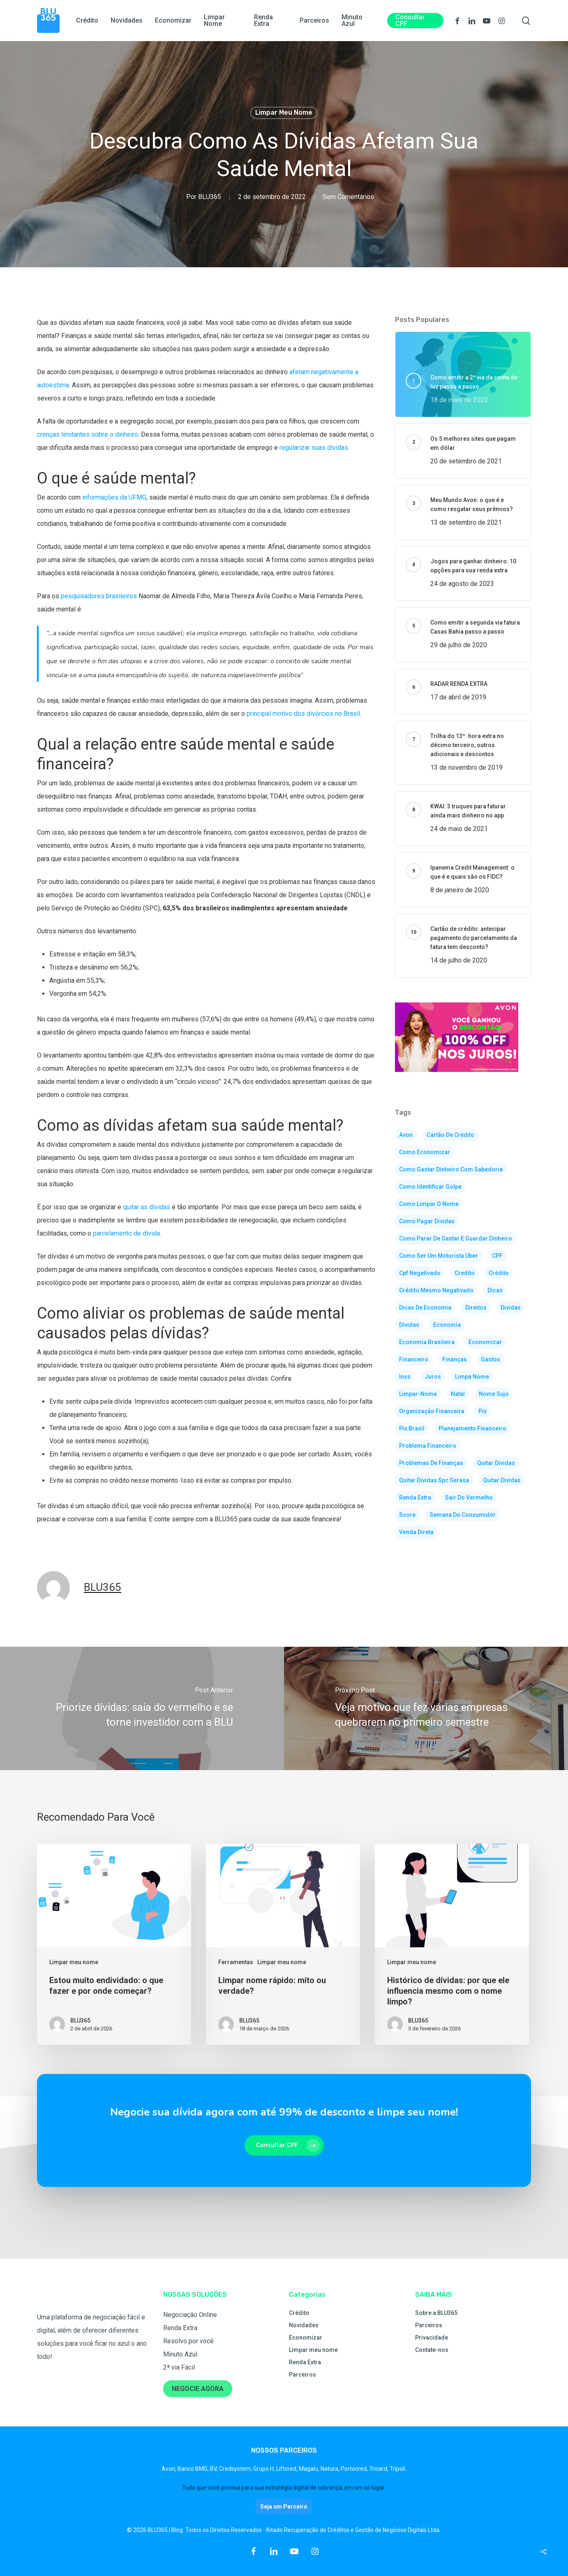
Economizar (305, 2337)
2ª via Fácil (179, 2367)
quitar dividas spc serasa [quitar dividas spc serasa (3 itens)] (434, 1480)
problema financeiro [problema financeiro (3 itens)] (427, 1445)
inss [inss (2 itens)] (405, 1376)
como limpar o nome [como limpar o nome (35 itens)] (429, 1204)
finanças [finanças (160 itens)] (454, 1359)
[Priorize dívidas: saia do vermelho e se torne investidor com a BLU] (142, 1708)
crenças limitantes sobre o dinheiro (87, 434)
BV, (214, 2468)
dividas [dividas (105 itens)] (511, 1307)
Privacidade (431, 2337)
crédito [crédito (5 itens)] (499, 1273)
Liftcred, (287, 2468)
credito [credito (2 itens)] (465, 1273)
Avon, (170, 2468)
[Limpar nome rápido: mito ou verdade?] (283, 1944)
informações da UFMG (114, 497)
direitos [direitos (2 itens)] (476, 1307)
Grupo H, (264, 2468)
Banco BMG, (194, 2468)
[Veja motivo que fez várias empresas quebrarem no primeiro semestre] (426, 1708)
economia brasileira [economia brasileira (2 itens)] (427, 1342)
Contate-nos (431, 2350)
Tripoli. (398, 2468)
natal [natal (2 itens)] (458, 1394)
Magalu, (310, 2468)
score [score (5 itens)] (407, 1514)
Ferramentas (235, 1962)
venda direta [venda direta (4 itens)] (416, 1532)
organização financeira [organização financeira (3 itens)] (431, 1411)
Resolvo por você (188, 2341)
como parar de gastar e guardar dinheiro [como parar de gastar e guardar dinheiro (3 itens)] (455, 1238)
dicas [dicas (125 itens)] (495, 1290)
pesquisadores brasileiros (99, 596)
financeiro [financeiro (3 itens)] (413, 1359)
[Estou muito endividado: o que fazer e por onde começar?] (114, 1944)
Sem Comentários (348, 197)
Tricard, (379, 2468)
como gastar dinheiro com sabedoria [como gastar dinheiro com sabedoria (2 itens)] (451, 1169)
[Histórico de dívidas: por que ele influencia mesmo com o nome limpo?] (452, 1944)
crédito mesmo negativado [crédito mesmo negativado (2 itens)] (436, 1290)
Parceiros (302, 2374)
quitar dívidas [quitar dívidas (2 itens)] (502, 1480)
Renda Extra (180, 2328)
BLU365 (209, 197)
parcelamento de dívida (126, 1233)
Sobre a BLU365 (436, 2313)
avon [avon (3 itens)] (406, 1135)
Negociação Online (190, 2315)
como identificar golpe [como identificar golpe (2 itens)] (430, 1186)
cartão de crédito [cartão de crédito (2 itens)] (450, 1135)
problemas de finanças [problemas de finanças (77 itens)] (431, 1463)
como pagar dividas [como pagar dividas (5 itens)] (427, 1221)
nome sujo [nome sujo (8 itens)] (494, 1394)
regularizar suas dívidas (313, 447)
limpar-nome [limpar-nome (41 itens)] (418, 1394)
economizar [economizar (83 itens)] (485, 1342)
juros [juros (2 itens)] (433, 1376)
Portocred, (355, 2468)
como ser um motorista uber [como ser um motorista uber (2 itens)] (438, 1255)
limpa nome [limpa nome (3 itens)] (472, 1376)
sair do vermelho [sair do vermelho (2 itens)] (469, 1497)
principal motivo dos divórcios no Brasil (303, 713)
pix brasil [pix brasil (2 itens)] (412, 1428)
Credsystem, (236, 2468)
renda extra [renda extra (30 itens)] (415, 1497)
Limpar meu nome (283, 112)
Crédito (299, 2313)
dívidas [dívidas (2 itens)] (409, 1325)
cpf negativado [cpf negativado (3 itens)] (420, 1273)
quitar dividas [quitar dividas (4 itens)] (496, 1463)
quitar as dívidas (146, 1207)
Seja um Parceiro (283, 2506)
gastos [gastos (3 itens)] (490, 1359)
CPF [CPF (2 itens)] (497, 1255)
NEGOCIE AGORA (198, 2389)
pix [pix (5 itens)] (482, 1411)
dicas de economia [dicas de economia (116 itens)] (425, 1307)
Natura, (331, 2468)
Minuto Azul (180, 2354)
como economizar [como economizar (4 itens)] (424, 1152)
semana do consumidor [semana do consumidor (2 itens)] (462, 1514)
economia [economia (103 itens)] (447, 1325)
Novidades (304, 2325)
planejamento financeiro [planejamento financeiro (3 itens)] (472, 1428)
